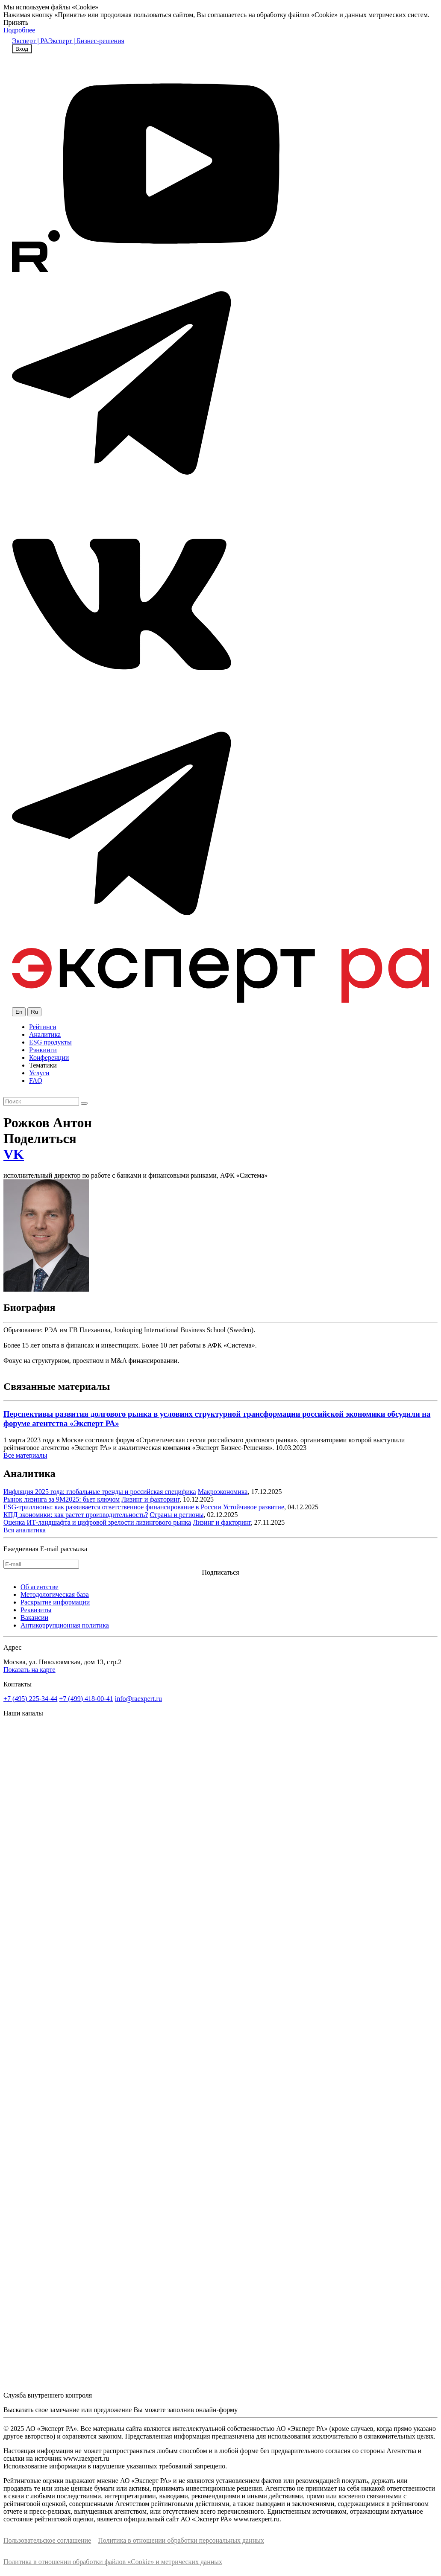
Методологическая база (55, 1594)
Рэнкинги (43, 1049)
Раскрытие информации (55, 1602)
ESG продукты (50, 1042)
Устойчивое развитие (253, 1507)
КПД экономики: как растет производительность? (75, 1514)
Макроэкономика (223, 1491)
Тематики (43, 1065)
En (18, 1012)
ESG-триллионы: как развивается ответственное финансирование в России (112, 1507)
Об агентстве (40, 1586)
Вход (21, 49)
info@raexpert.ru (138, 1698)
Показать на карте (29, 1669)
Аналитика (45, 1034)
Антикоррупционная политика (65, 1625)
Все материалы (25, 1455)
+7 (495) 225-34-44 (30, 1698)
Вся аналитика (24, 1530)
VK (13, 1154)
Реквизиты (36, 1609)
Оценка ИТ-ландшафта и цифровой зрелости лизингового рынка (97, 1522)
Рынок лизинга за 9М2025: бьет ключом (61, 1499)
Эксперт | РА (30, 40)
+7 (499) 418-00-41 (86, 1698)
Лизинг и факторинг (150, 1499)
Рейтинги (42, 1026)
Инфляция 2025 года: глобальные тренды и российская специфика (99, 1491)
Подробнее (19, 30)
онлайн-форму (217, 2409)
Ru (34, 1012)
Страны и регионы (176, 1514)
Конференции (49, 1057)
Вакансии (34, 1617)
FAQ (35, 1080)
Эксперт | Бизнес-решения (86, 40)
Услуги (39, 1072)
